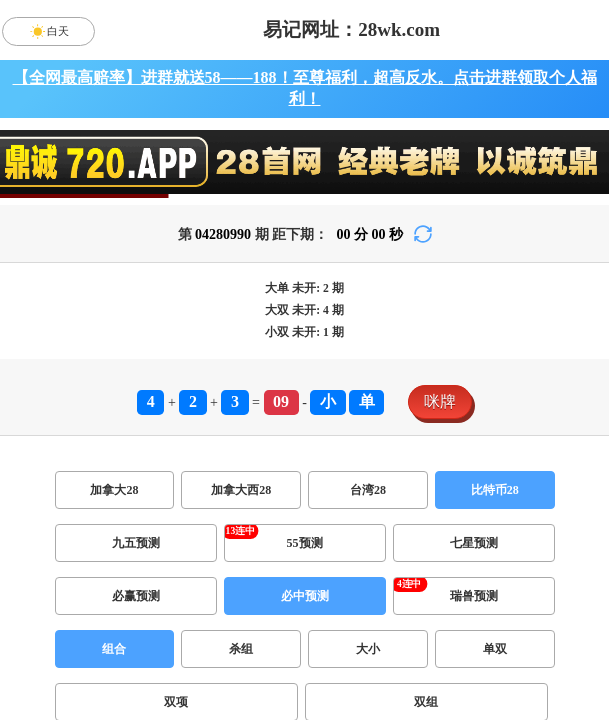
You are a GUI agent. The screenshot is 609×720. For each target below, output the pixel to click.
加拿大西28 (241, 490)
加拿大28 (114, 490)
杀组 (241, 649)
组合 (114, 649)
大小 (368, 649)
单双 (495, 649)
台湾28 (368, 490)
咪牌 (440, 401)
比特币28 (495, 490)
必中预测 (305, 596)
